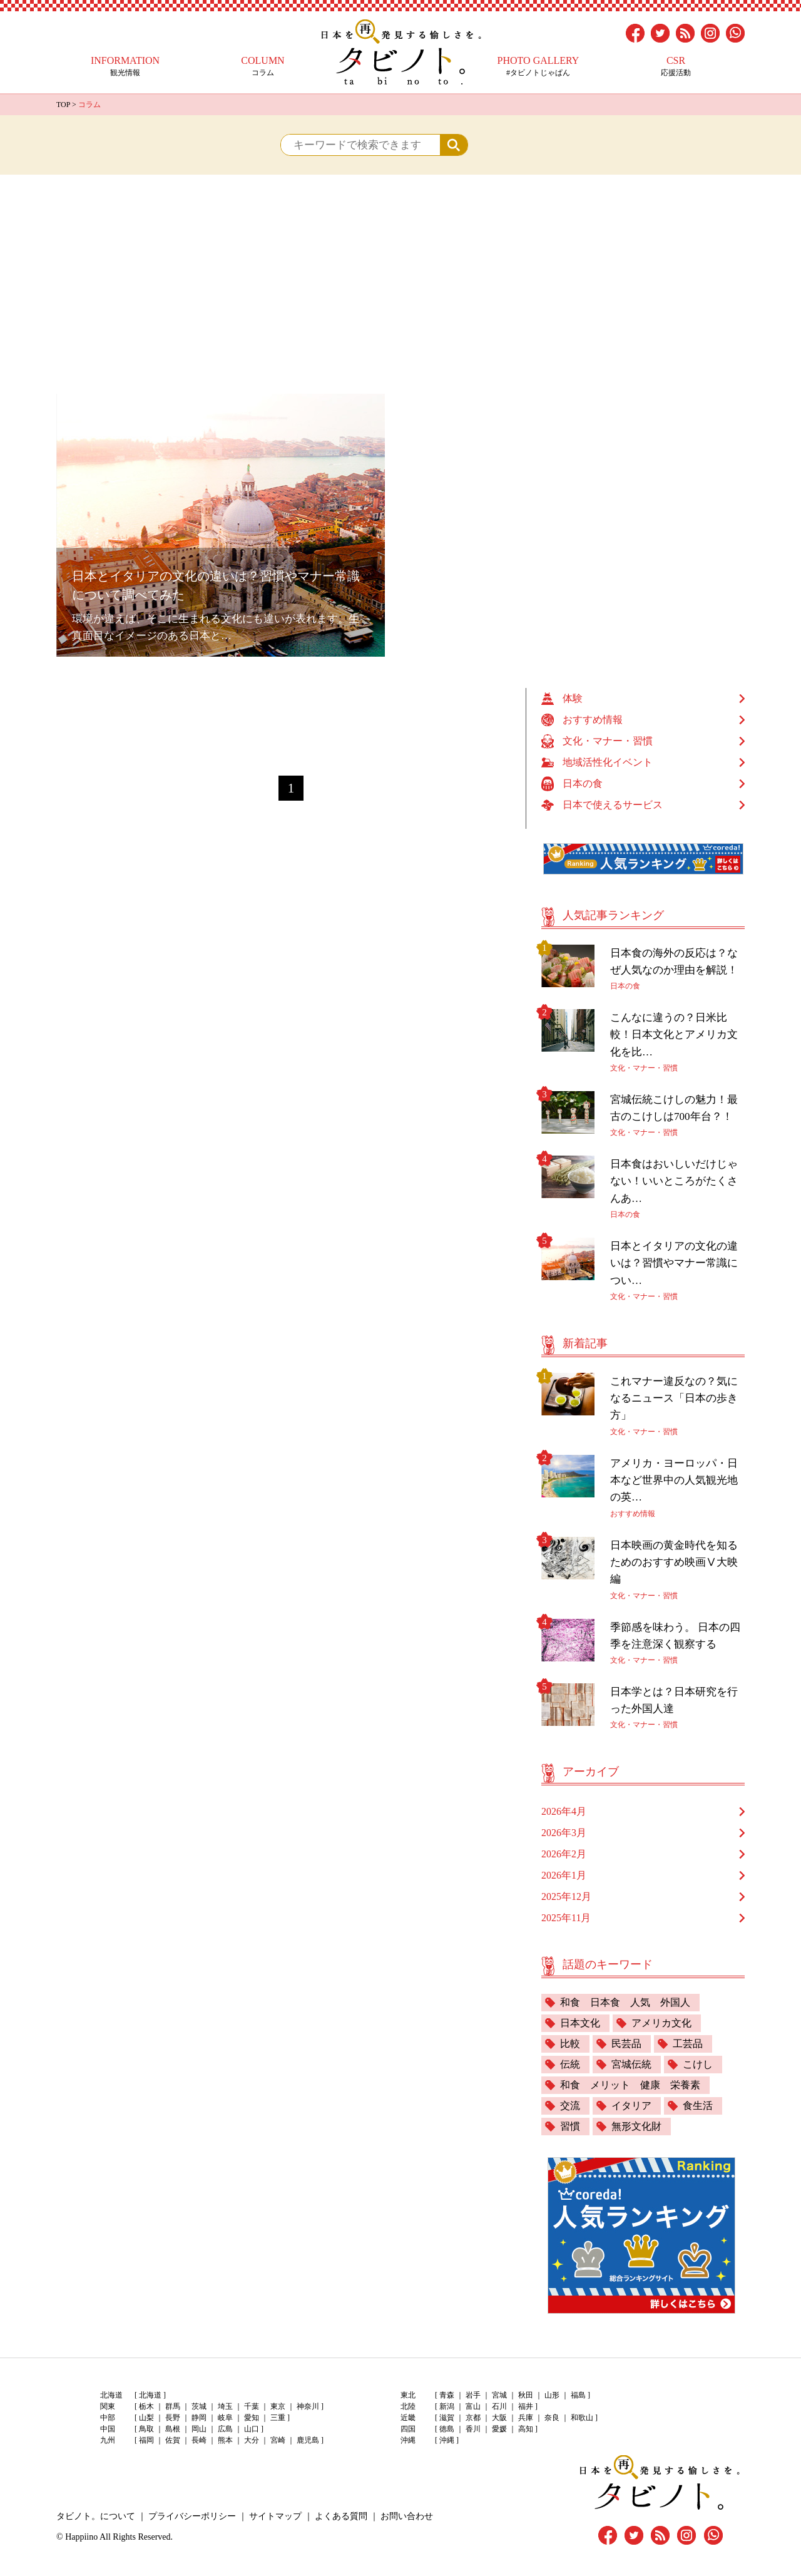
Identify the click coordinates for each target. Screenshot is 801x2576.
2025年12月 (566, 1896)
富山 (473, 2406)
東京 (277, 2406)
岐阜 (225, 2417)
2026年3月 (563, 1832)
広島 (225, 2429)
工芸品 (688, 2043)
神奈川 (308, 2406)
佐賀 (172, 2440)
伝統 (570, 2064)
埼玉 (225, 2406)
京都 (473, 2417)
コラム (263, 66)
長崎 (199, 2440)
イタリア (631, 2105)
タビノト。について (95, 2516)
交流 (570, 2105)
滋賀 (446, 2417)
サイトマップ (275, 2516)
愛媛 (499, 2429)
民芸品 (626, 2043)
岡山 (199, 2429)
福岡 (146, 2440)
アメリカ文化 (661, 2023)
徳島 (446, 2429)
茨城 (199, 2406)
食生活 (698, 2105)
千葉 (251, 2406)
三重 (277, 2417)
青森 (446, 2395)
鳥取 (146, 2429)
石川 (499, 2406)
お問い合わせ (406, 2516)
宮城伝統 (631, 2064)
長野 (172, 2417)
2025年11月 (566, 1917)
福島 (578, 2395)
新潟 (446, 2406)
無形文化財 (636, 2126)
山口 (251, 2429)
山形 (551, 2395)
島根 (172, 2429)
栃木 (146, 2406)
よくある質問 (341, 2516)
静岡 (199, 2417)
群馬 (172, 2406)
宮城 (499, 2395)
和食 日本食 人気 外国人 (625, 2002)
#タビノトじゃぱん (538, 66)
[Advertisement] (400, 268)
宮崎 (277, 2440)
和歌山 (582, 2417)
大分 (251, 2440)
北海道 (150, 2395)
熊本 (225, 2440)
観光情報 (125, 66)
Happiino (81, 2537)
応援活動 (676, 66)
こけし (698, 2064)
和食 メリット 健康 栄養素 (630, 2085)
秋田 (525, 2395)
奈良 (551, 2417)
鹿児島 (308, 2440)
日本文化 (580, 2023)
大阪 (499, 2417)
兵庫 (525, 2417)
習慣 (570, 2126)
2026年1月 (563, 1875)
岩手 (473, 2395)
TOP (63, 104)
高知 (525, 2429)
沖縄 (446, 2440)
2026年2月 (563, 1854)
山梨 (146, 2417)
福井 (525, 2406)
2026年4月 (563, 1811)
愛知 (251, 2417)
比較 (570, 2043)
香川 (473, 2429)
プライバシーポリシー (192, 2516)
